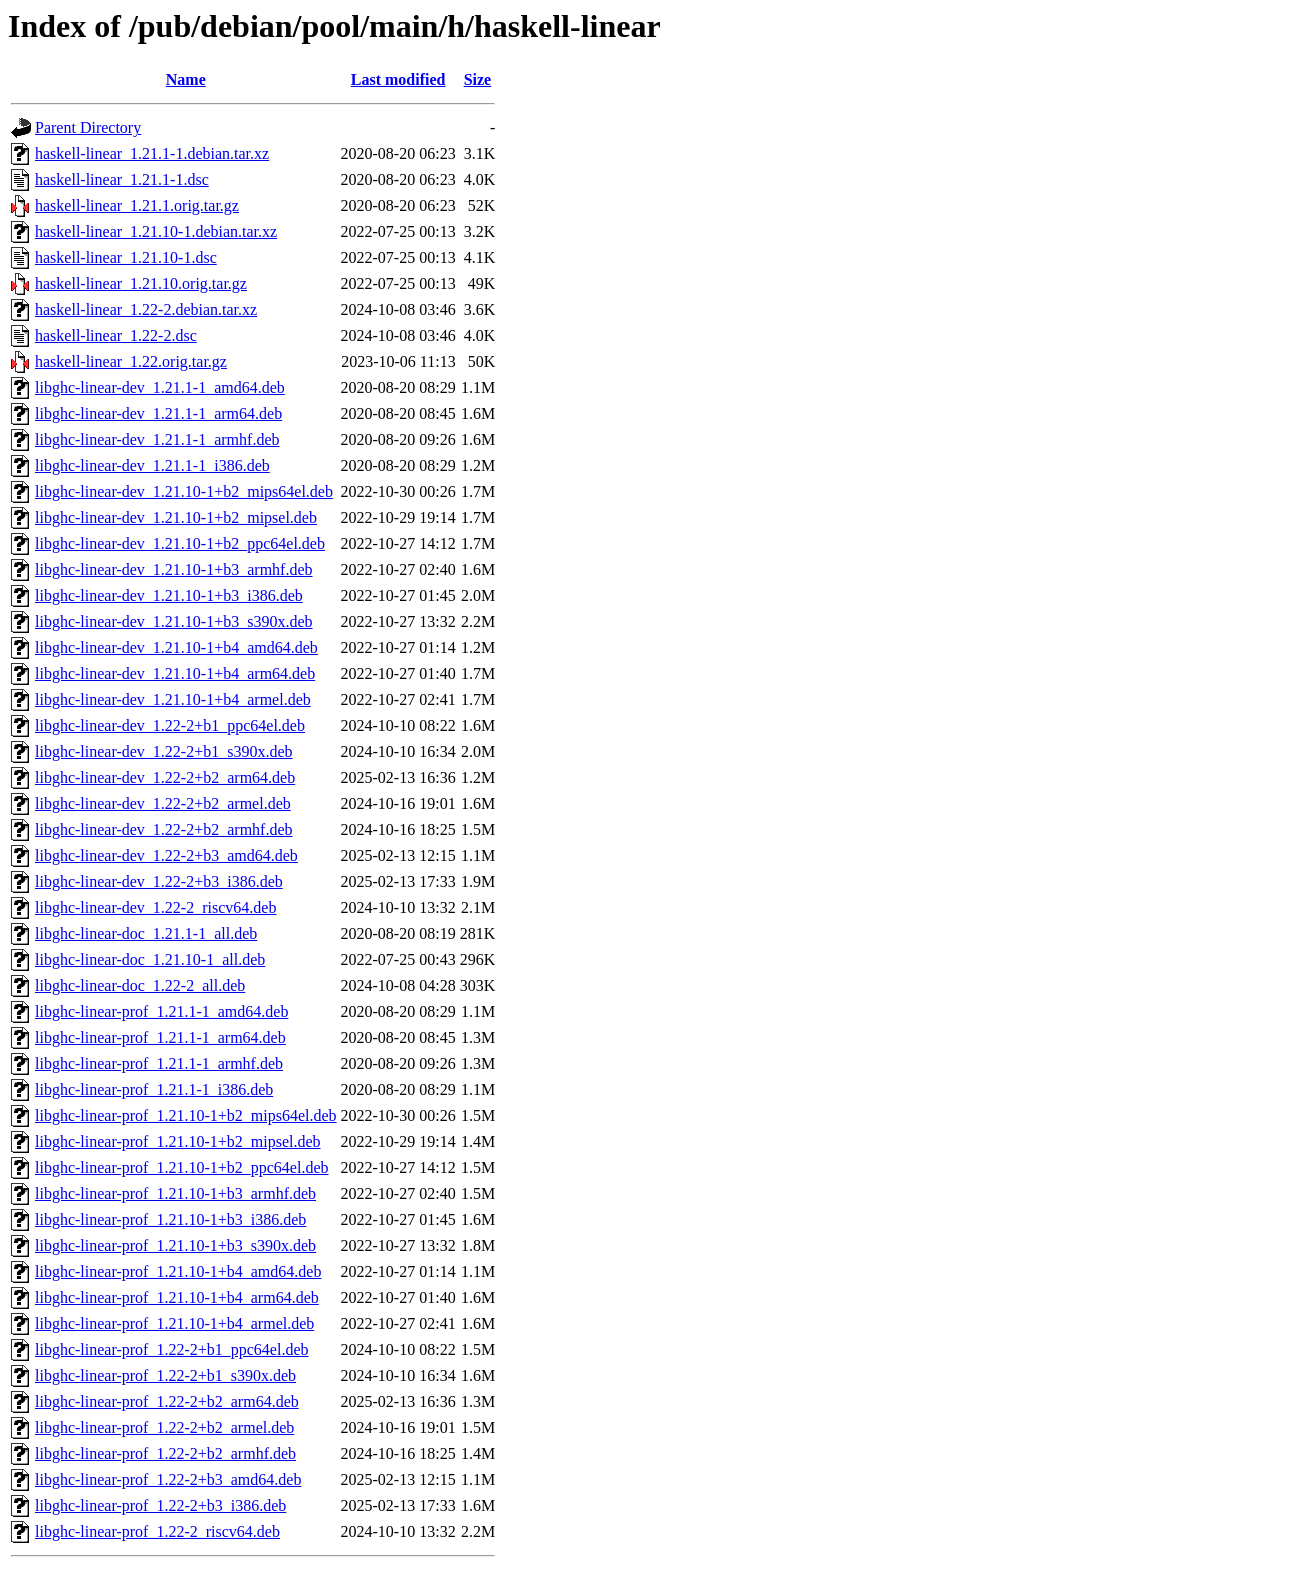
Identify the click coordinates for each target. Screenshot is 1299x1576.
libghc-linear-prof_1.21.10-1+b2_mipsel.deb (178, 1141)
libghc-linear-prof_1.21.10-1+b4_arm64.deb (177, 1297)
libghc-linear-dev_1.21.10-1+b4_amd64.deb (176, 647)
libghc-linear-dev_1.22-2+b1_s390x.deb (164, 751)
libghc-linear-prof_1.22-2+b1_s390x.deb (165, 1375)
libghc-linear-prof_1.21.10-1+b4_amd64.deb (178, 1271)
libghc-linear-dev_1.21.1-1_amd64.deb (160, 387)
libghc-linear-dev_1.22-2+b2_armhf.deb (164, 829)
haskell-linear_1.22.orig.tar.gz (131, 361)
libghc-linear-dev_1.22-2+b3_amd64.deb (166, 855)
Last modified (398, 79)
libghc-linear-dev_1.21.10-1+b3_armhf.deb (174, 569)
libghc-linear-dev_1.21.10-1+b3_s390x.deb (174, 621)
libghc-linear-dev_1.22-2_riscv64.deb (155, 907)
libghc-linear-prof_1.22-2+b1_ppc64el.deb (172, 1349)
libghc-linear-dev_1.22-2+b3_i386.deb (159, 881)
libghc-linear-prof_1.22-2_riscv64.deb (157, 1531)
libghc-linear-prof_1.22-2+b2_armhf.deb (165, 1453)
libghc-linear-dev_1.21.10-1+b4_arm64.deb (175, 673)
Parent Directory (88, 127)
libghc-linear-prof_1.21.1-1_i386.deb (154, 1089)
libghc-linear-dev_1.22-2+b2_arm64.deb (165, 777)
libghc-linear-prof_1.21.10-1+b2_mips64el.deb (186, 1115)
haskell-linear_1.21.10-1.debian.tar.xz (156, 231)
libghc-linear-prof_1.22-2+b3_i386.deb (160, 1505)
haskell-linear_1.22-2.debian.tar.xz (146, 309)
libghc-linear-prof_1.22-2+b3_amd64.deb (168, 1479)
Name (186, 79)
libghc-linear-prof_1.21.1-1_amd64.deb (161, 1011)
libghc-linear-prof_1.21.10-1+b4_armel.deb (174, 1323)
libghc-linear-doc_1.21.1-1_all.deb (146, 933)
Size (478, 79)
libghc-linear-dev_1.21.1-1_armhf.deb (157, 439)
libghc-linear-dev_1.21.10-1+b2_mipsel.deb (176, 517)
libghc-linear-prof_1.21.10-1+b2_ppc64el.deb (182, 1167)
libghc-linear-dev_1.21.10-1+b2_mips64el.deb (184, 491)
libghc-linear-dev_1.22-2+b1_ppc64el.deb (170, 725)
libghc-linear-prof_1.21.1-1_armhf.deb (159, 1063)
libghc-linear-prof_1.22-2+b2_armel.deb (164, 1427)
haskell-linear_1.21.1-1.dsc (122, 179)
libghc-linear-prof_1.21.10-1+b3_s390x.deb (175, 1245)
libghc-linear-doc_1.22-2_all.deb (140, 985)
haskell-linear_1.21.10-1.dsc (126, 257)
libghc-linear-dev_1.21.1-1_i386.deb (152, 465)
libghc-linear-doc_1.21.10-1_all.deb (150, 959)
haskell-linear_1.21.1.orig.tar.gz (137, 205)
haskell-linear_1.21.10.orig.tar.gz (141, 283)
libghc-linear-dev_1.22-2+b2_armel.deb (163, 803)
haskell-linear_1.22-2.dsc (116, 335)
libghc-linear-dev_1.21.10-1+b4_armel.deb (173, 699)
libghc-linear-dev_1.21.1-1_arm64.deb (158, 413)
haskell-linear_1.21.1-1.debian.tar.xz (152, 153)
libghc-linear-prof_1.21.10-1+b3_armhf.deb (175, 1193)
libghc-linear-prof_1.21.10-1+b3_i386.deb (170, 1219)
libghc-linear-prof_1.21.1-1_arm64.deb (160, 1037)
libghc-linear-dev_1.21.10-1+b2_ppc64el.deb (180, 543)
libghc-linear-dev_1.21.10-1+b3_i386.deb (169, 595)
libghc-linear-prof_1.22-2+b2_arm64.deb (167, 1401)
